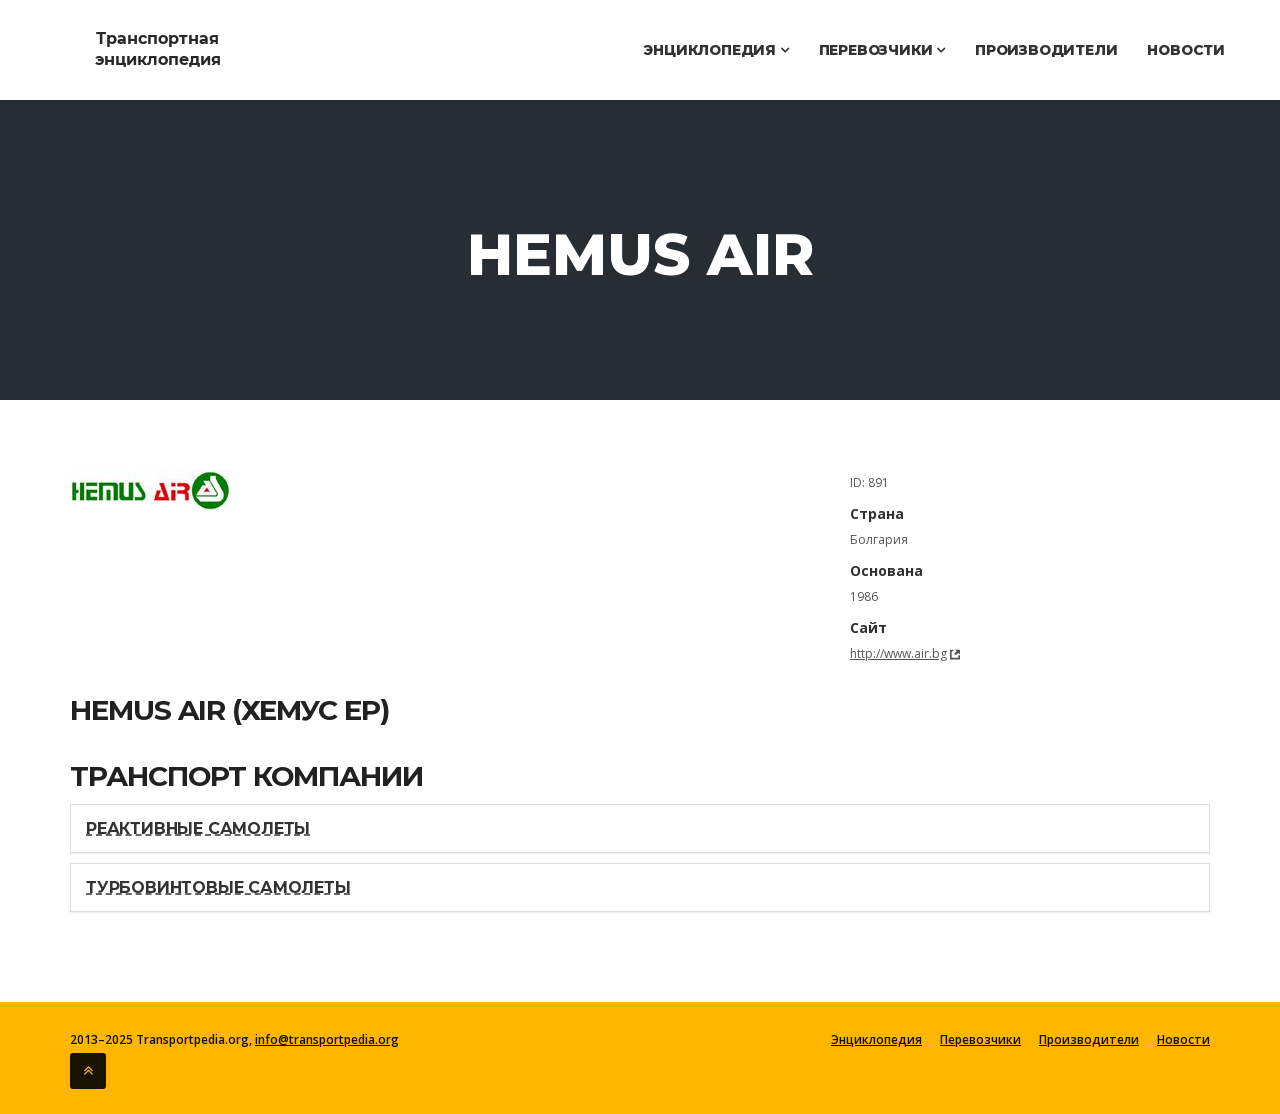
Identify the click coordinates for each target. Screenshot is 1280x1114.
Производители (1046, 50)
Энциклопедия (715, 50)
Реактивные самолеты (198, 828)
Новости (1186, 50)
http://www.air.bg (898, 653)
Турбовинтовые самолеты (218, 887)
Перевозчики (882, 50)
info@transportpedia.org (327, 1039)
